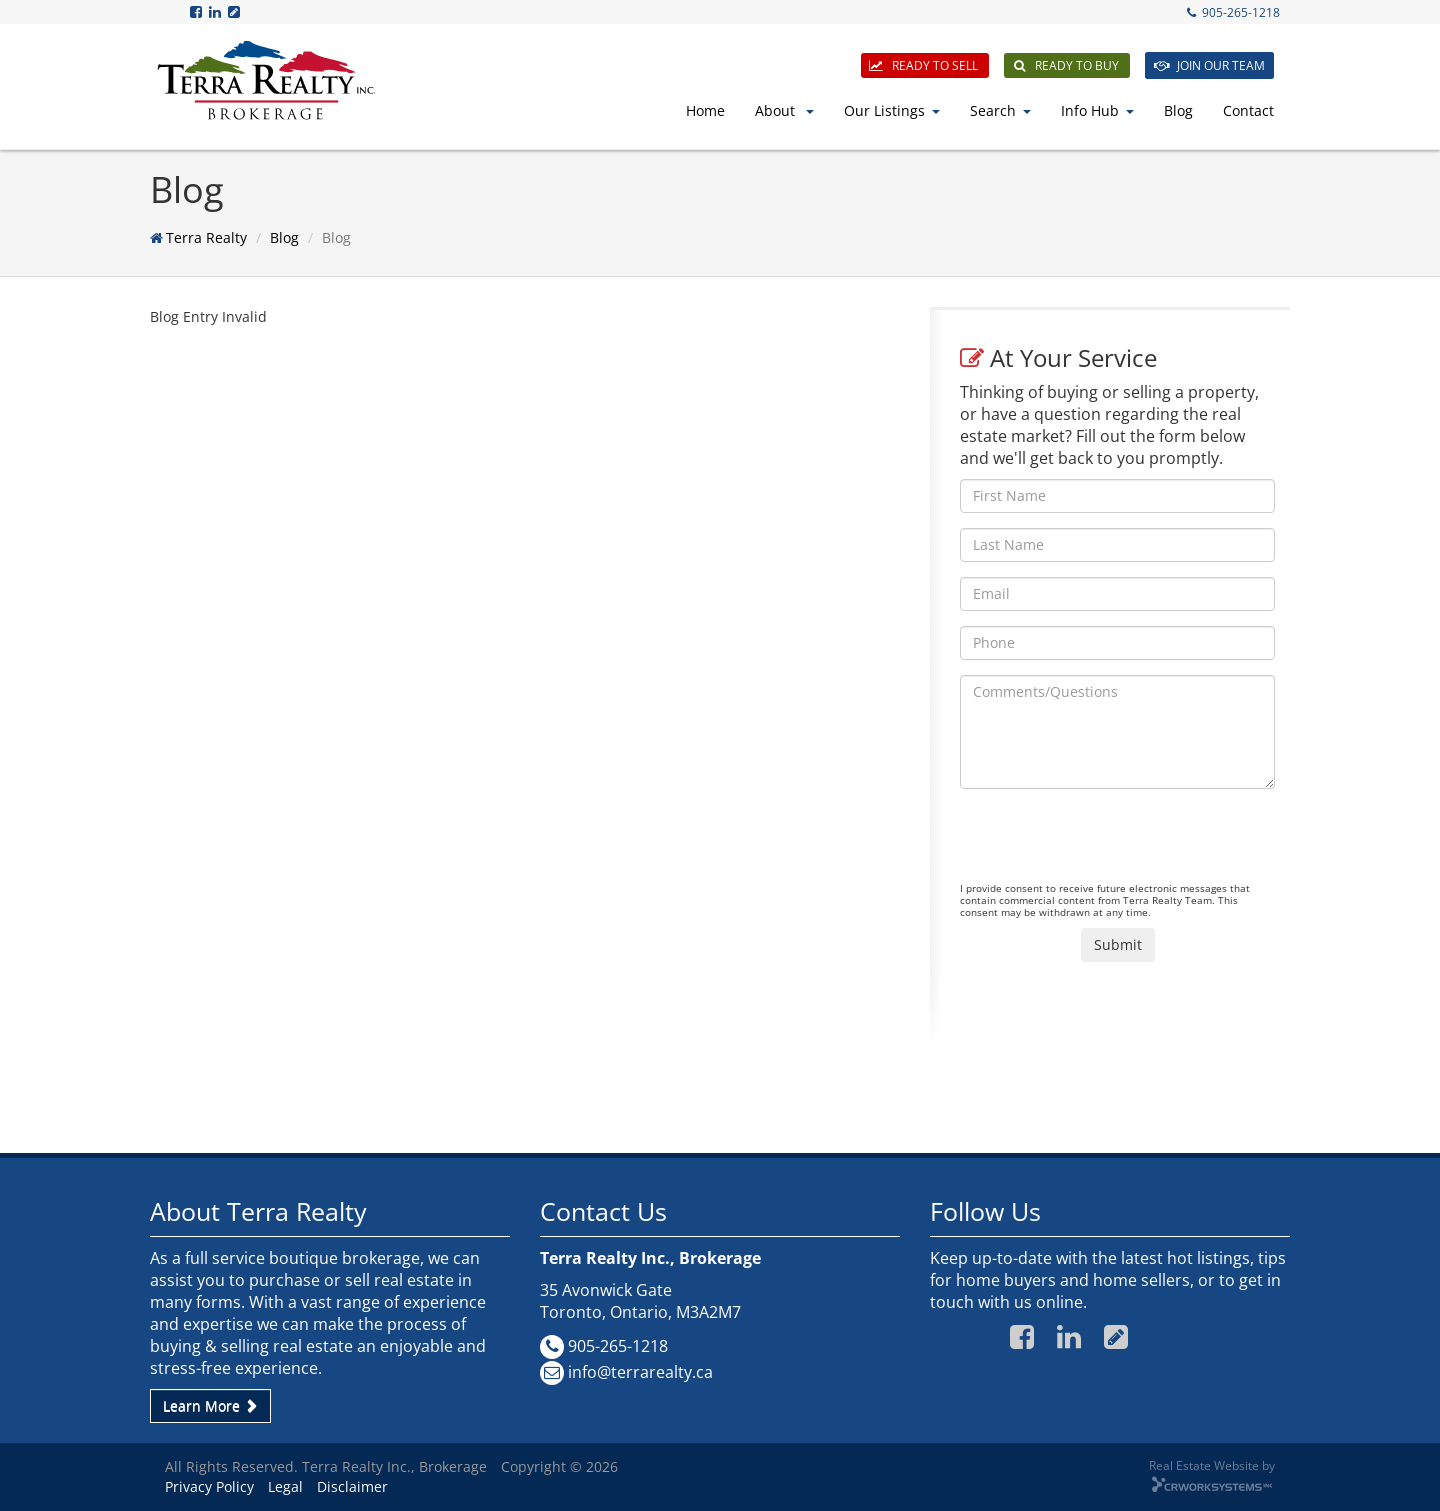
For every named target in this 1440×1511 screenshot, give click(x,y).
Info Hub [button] (1097, 110)
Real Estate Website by (1212, 1465)
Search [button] (1000, 110)
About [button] (784, 110)
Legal (285, 1486)
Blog (1178, 110)
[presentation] (1112, 843)
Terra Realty (206, 237)
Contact (1248, 110)
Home (705, 110)
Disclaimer (352, 1486)
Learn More (210, 1405)
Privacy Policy (209, 1486)
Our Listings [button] (892, 110)
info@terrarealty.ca (640, 1372)
